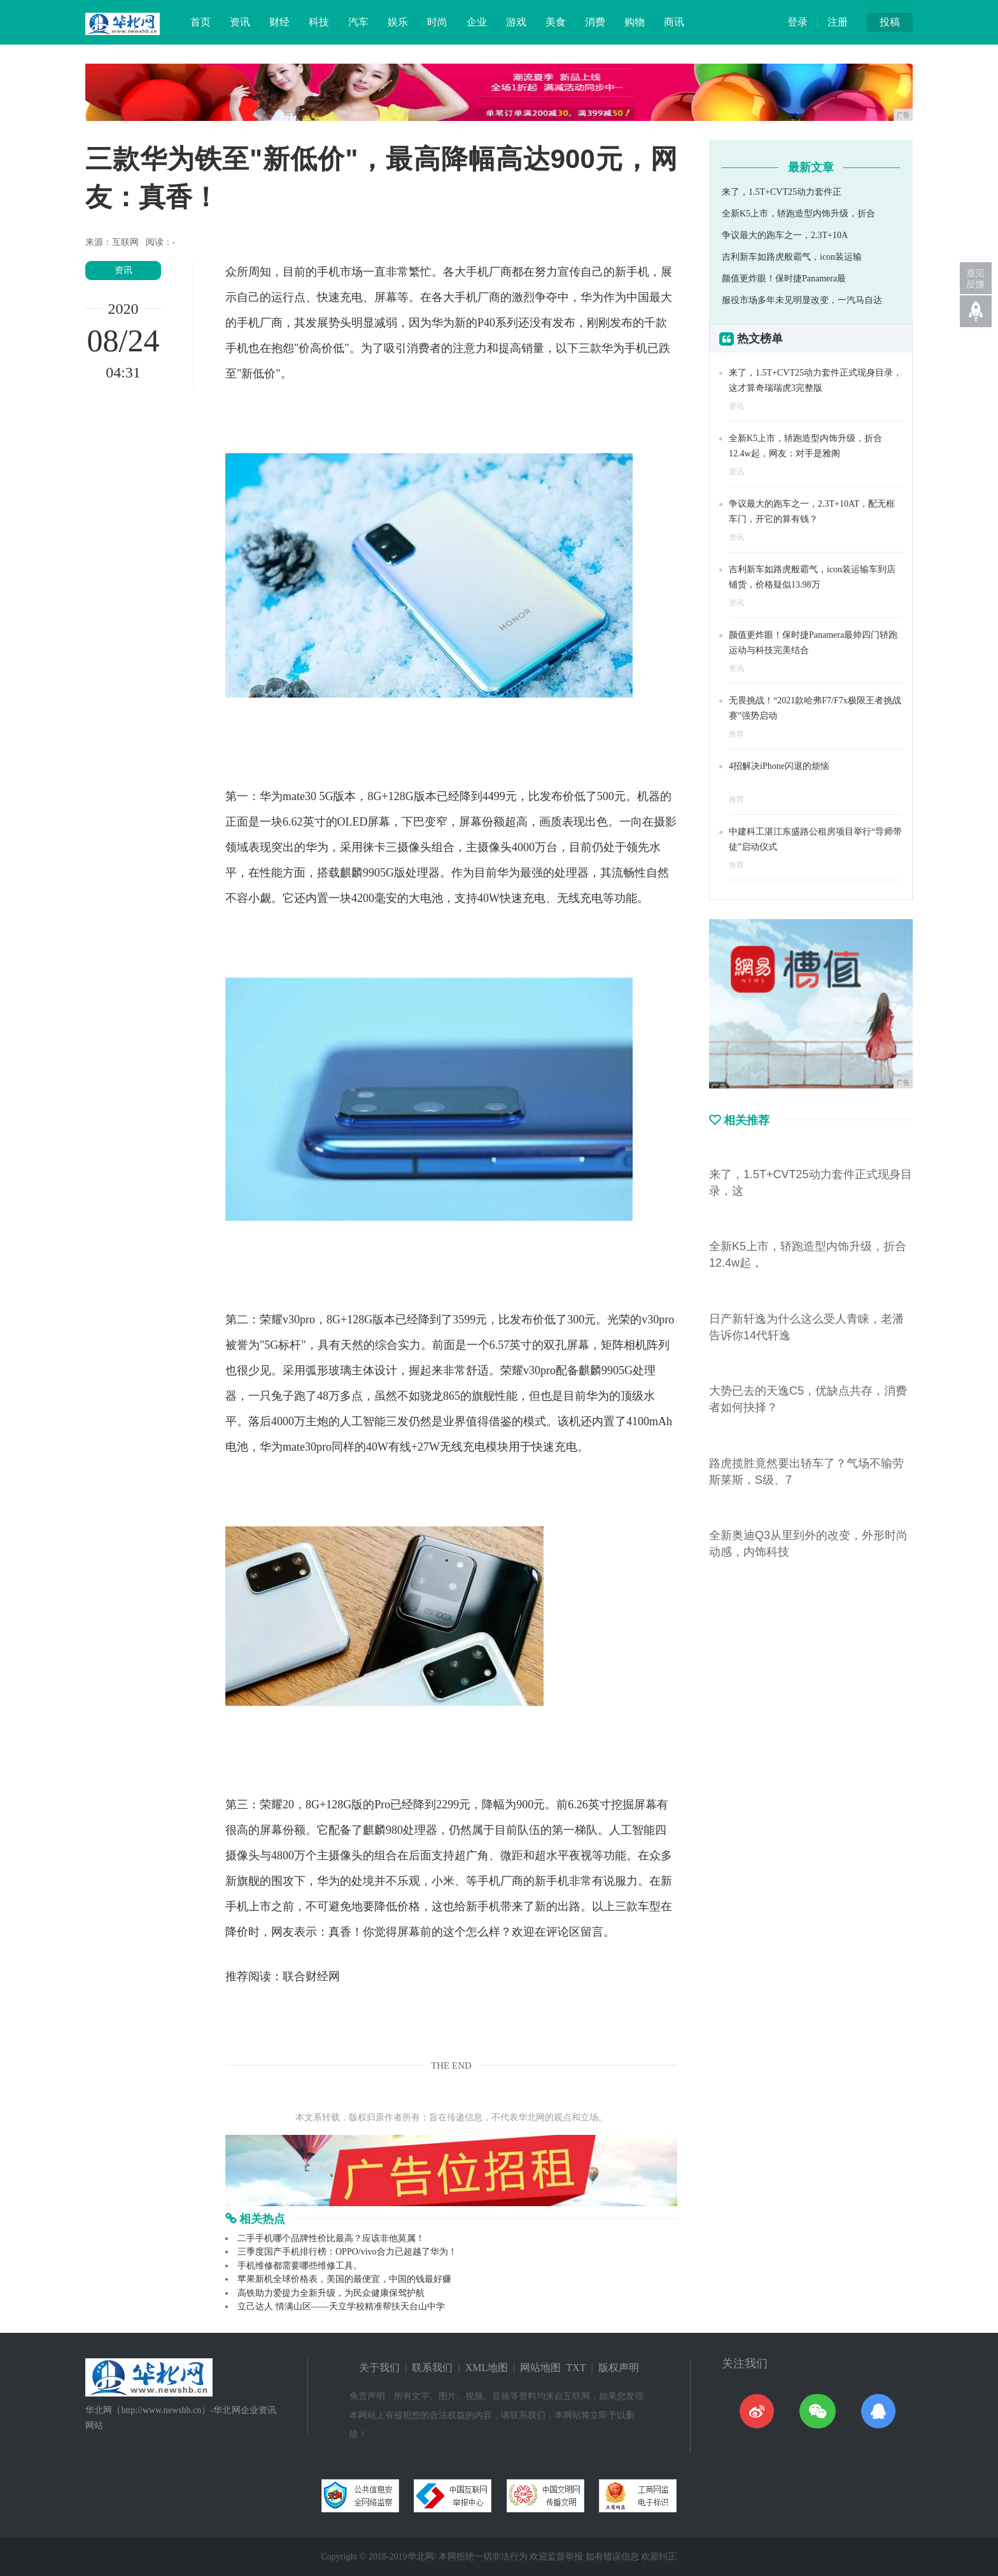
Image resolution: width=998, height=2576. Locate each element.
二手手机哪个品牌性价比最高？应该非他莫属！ (331, 2238)
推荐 (736, 733)
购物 (634, 22)
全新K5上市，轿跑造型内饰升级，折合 (798, 213)
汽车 (358, 22)
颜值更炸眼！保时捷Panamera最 (784, 278)
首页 (200, 22)
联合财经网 (311, 1976)
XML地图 (487, 2367)
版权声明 (618, 2367)
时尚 (437, 22)
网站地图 (540, 2367)
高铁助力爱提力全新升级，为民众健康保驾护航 (331, 2293)
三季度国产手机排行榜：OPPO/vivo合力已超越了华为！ (347, 2251)
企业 (477, 22)
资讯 (240, 22)
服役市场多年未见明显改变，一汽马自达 (802, 300)
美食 (555, 22)
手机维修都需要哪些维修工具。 (299, 2265)
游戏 (516, 22)
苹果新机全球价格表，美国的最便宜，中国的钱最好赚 (344, 2279)
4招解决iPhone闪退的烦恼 (779, 766)
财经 (279, 22)
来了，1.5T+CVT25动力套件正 (781, 192)
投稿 (890, 22)
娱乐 (398, 22)
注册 (837, 22)
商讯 (674, 22)
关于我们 (379, 2367)
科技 (319, 22)
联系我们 (432, 2367)
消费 (595, 22)
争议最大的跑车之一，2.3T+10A (785, 235)
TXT (576, 2367)
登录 (797, 22)
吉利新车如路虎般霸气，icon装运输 (792, 257)
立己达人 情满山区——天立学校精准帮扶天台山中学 (341, 2306)
